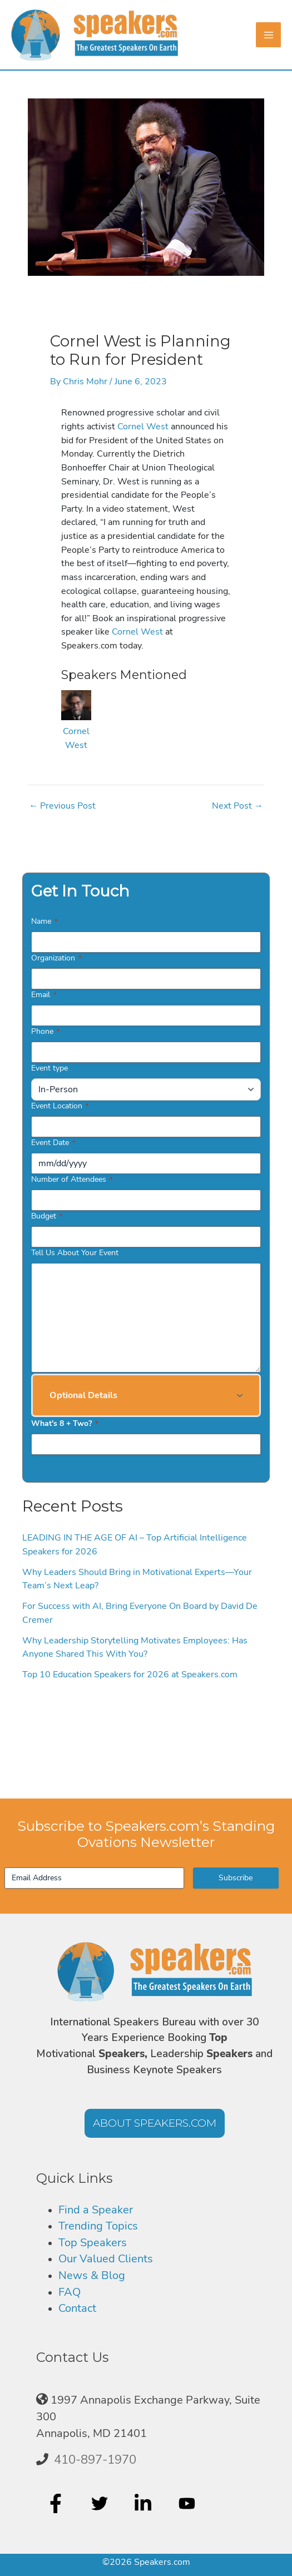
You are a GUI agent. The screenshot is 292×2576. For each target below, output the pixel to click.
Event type (49, 1068)
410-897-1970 (95, 2459)
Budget (46, 1216)
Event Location (59, 1106)
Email (43, 994)
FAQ (69, 2292)
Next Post (237, 805)
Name (44, 921)
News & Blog (91, 2275)
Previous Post (62, 805)
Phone (45, 1031)
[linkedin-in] (144, 2503)
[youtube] (188, 2503)
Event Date (53, 1142)
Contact (77, 2308)
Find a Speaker (95, 2209)
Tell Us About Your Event (74, 1252)
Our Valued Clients (105, 2258)
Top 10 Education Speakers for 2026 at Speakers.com (129, 1674)
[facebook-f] (57, 2503)
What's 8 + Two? (64, 1423)
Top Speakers (92, 2242)
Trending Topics (98, 2225)
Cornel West (143, 426)
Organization (56, 958)
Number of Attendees (71, 1179)
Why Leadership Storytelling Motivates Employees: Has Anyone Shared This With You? (135, 1647)
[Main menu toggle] (268, 34)
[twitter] (101, 2503)
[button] (146, 1395)
